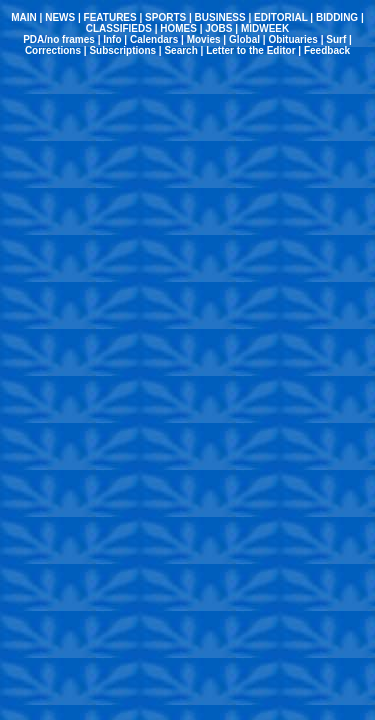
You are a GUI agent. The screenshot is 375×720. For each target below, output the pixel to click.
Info (112, 39)
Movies (204, 39)
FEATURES (110, 17)
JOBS (218, 28)
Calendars (154, 39)
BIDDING (337, 17)
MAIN (24, 17)
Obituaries (292, 39)
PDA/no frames (59, 39)
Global (244, 39)
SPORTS (165, 17)
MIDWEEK (265, 28)
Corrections (53, 50)
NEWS (60, 17)
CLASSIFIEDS (119, 28)
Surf (336, 39)
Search (180, 50)
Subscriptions (122, 50)
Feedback (327, 50)
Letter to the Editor (250, 50)
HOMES (178, 28)
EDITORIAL (281, 17)
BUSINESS (220, 17)
